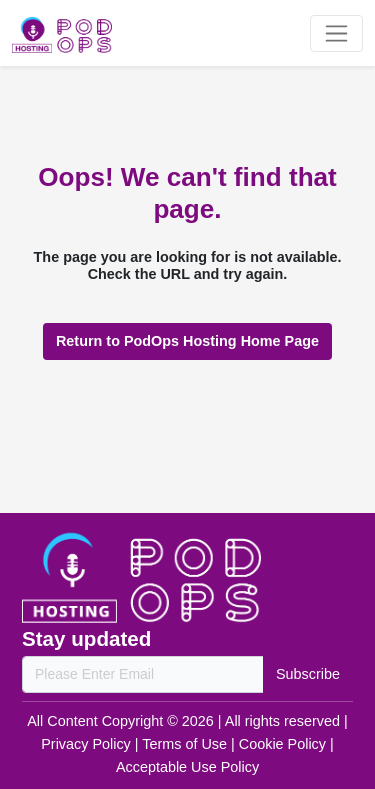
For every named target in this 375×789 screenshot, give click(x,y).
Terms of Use (186, 744)
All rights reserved (284, 721)
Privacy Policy (88, 744)
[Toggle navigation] (336, 33)
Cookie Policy (284, 744)
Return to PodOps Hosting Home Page (187, 341)
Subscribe (308, 674)
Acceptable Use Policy (187, 767)
